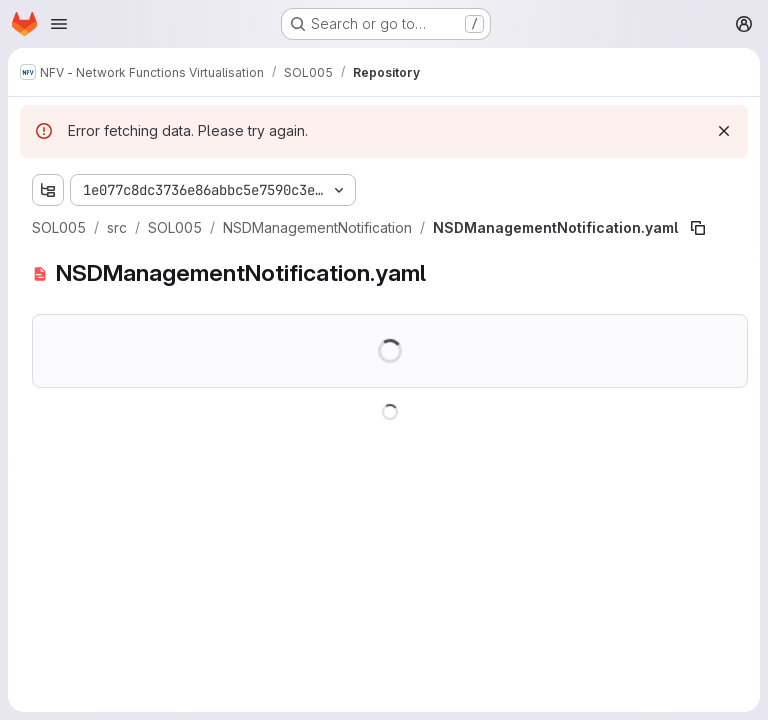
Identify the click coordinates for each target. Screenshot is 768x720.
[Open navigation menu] (59, 24)
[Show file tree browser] (48, 190)
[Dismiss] (724, 131)
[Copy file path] (698, 228)
